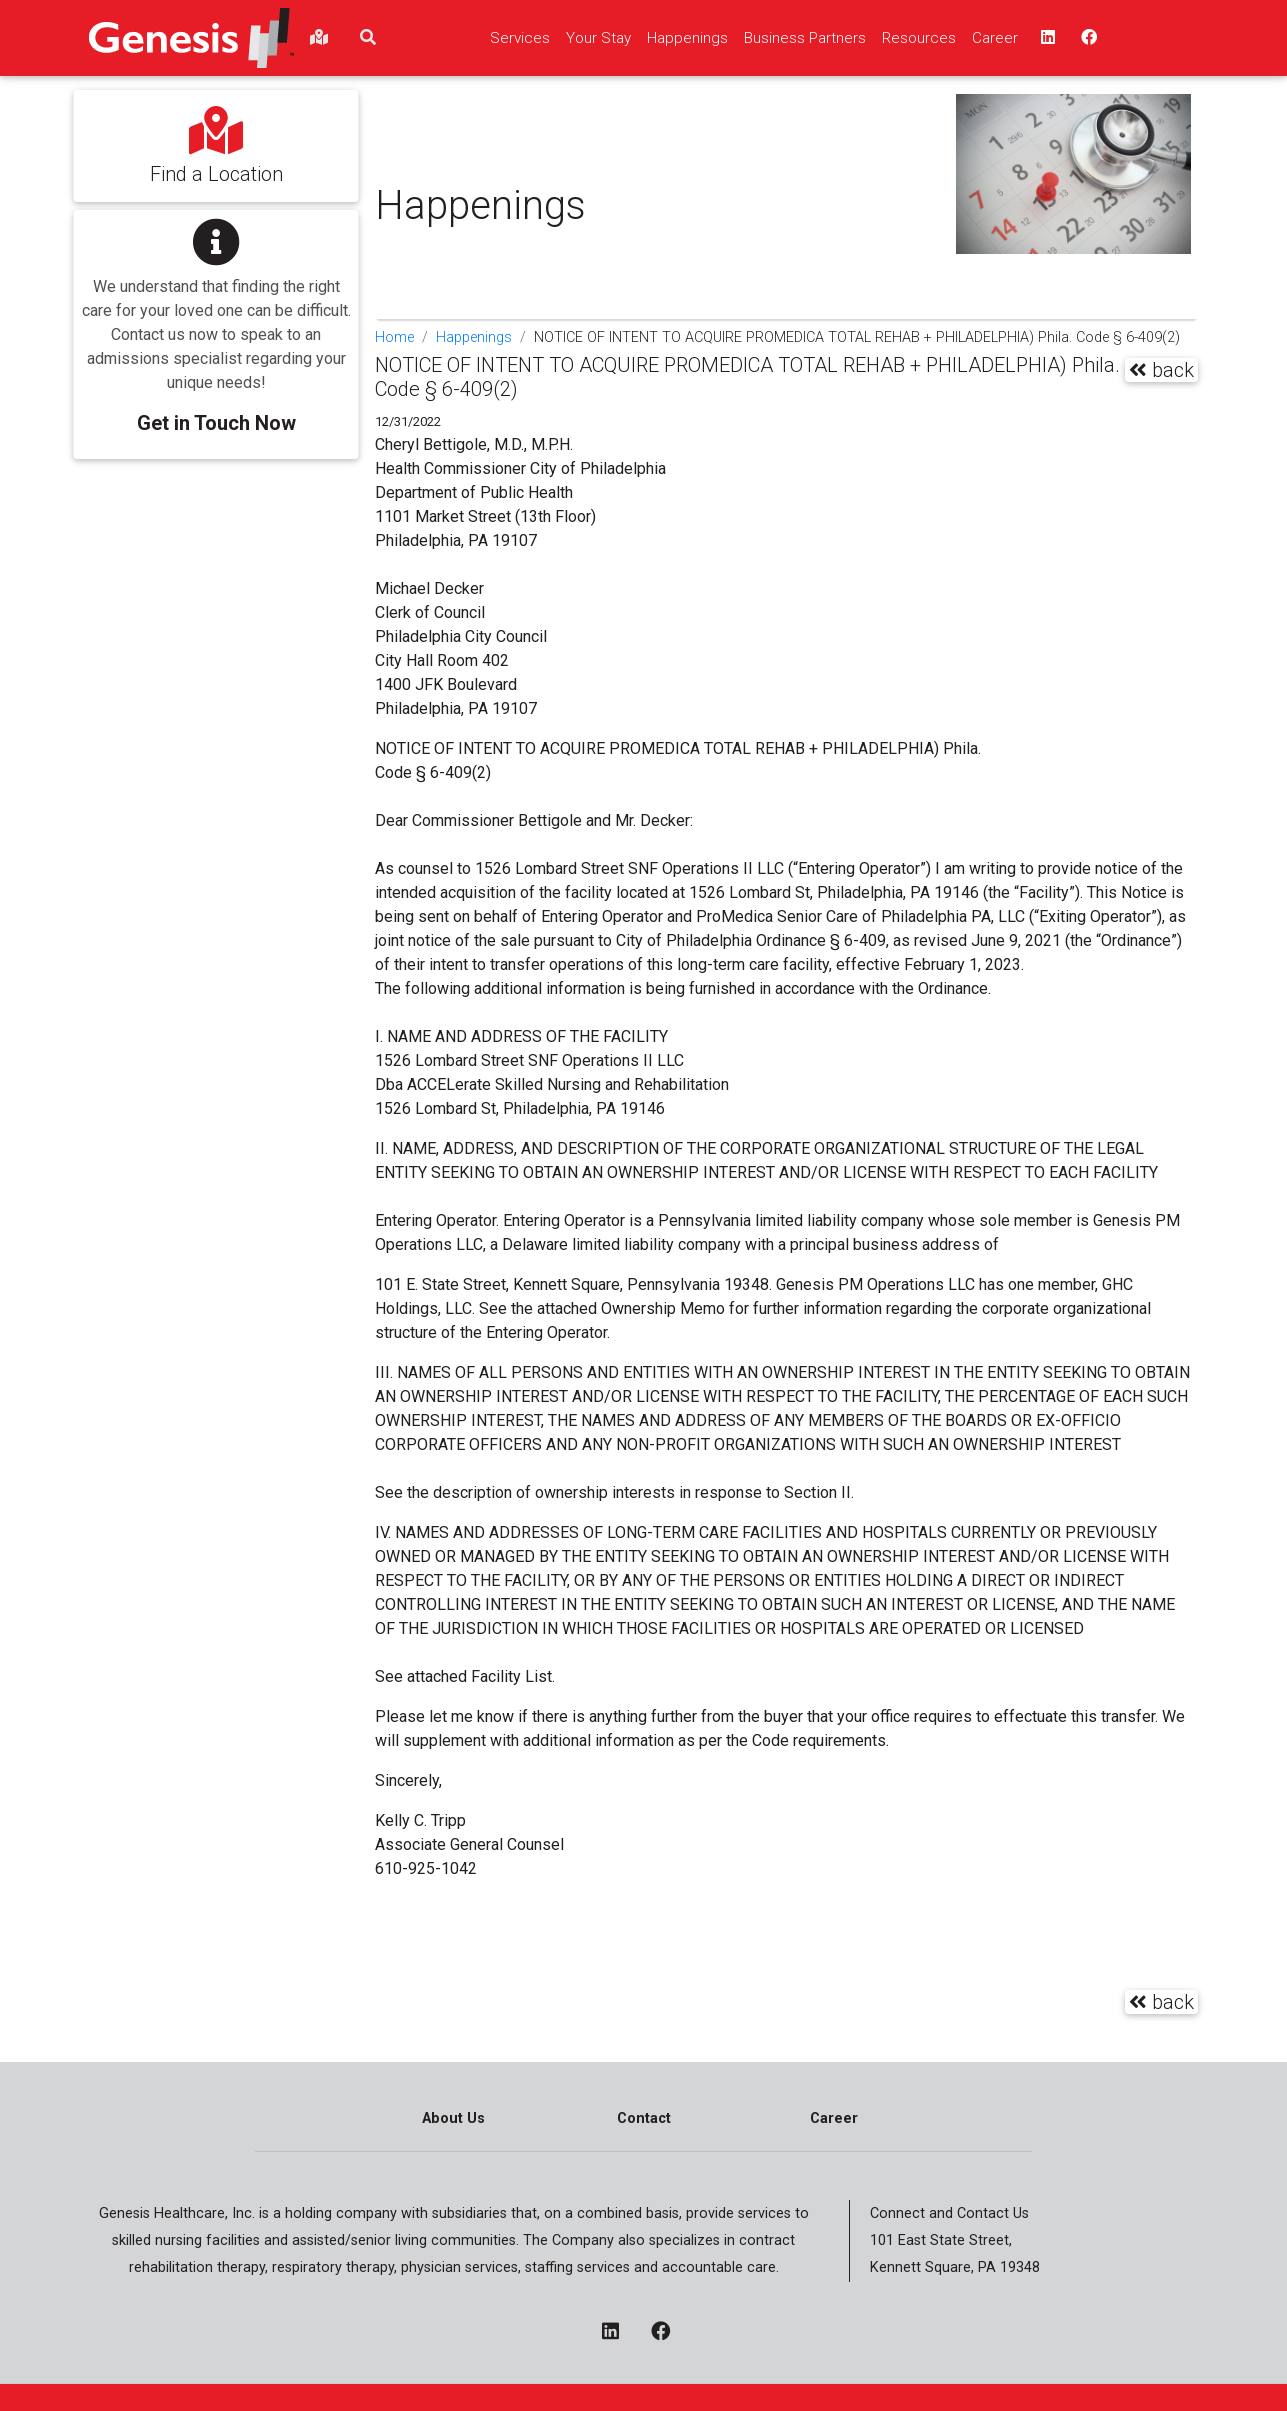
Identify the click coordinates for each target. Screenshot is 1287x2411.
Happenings (474, 337)
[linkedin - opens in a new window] (618, 2333)
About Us (453, 2118)
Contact (644, 2118)
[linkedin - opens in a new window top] (1046, 38)
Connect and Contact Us (949, 2213)
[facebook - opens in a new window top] (1087, 38)
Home (394, 337)
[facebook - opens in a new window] (668, 2333)
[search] (368, 38)
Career (834, 2118)
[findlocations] (319, 38)
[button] (216, 320)
